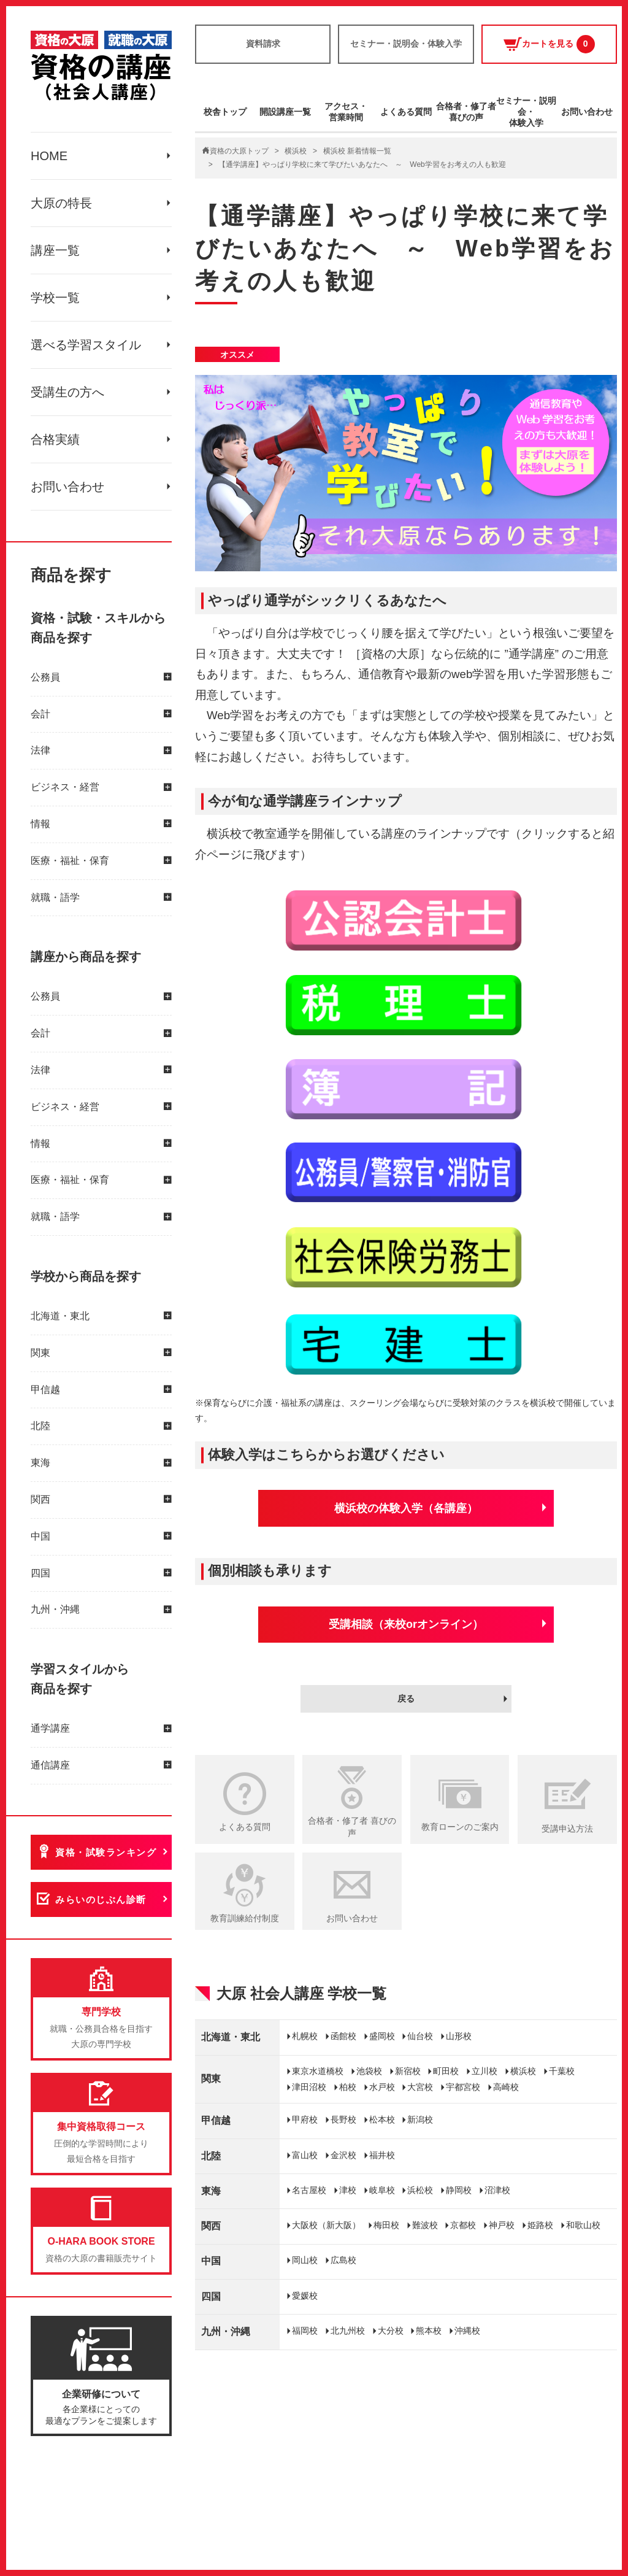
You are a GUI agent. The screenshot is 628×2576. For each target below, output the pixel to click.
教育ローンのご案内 (460, 1827)
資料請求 (263, 43)
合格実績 (55, 439)
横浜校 (296, 151)
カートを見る (549, 44)
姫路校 (540, 2225)
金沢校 (343, 2155)
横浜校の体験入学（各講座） (406, 1508)
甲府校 (305, 2119)
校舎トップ (225, 112)
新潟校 (420, 2119)
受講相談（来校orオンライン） (406, 1624)
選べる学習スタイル (86, 345)
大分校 (391, 2330)
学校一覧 (55, 297)
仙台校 (420, 2036)
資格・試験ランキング (105, 1852)
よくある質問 (406, 112)
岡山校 (305, 2260)
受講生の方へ (67, 392)
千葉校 (562, 2071)
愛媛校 (305, 2295)
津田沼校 (309, 2087)
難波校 (425, 2225)
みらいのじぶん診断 (101, 1899)
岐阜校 (382, 2190)
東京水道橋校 (317, 2071)
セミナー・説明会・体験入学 (406, 43)
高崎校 (506, 2087)
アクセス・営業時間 (345, 111)
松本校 (382, 2119)
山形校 (459, 2036)
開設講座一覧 (285, 112)
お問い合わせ (67, 486)
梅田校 (386, 2225)
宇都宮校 (463, 2087)
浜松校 (420, 2190)
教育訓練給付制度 (244, 1918)
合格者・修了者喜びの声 (466, 111)
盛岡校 (382, 2036)
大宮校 (420, 2087)
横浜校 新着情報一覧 (357, 151)
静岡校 (459, 2190)
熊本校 (429, 2330)
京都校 (463, 2225)
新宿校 (408, 2071)
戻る (406, 1698)
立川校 (484, 2071)
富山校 (305, 2155)
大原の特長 (61, 203)
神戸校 (502, 2225)
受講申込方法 (567, 1829)
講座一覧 (55, 250)
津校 (347, 2190)
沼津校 (497, 2190)
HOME (49, 156)
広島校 (343, 2260)
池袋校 (369, 2071)
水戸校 (382, 2087)
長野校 (343, 2119)
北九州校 (348, 2330)
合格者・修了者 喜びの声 (352, 1827)
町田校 (446, 2071)
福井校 (382, 2155)
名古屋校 (309, 2190)
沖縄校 (467, 2330)
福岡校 (305, 2330)
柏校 (347, 2087)
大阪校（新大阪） (326, 2225)
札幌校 (305, 2036)
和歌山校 (583, 2225)
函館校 (343, 2036)
